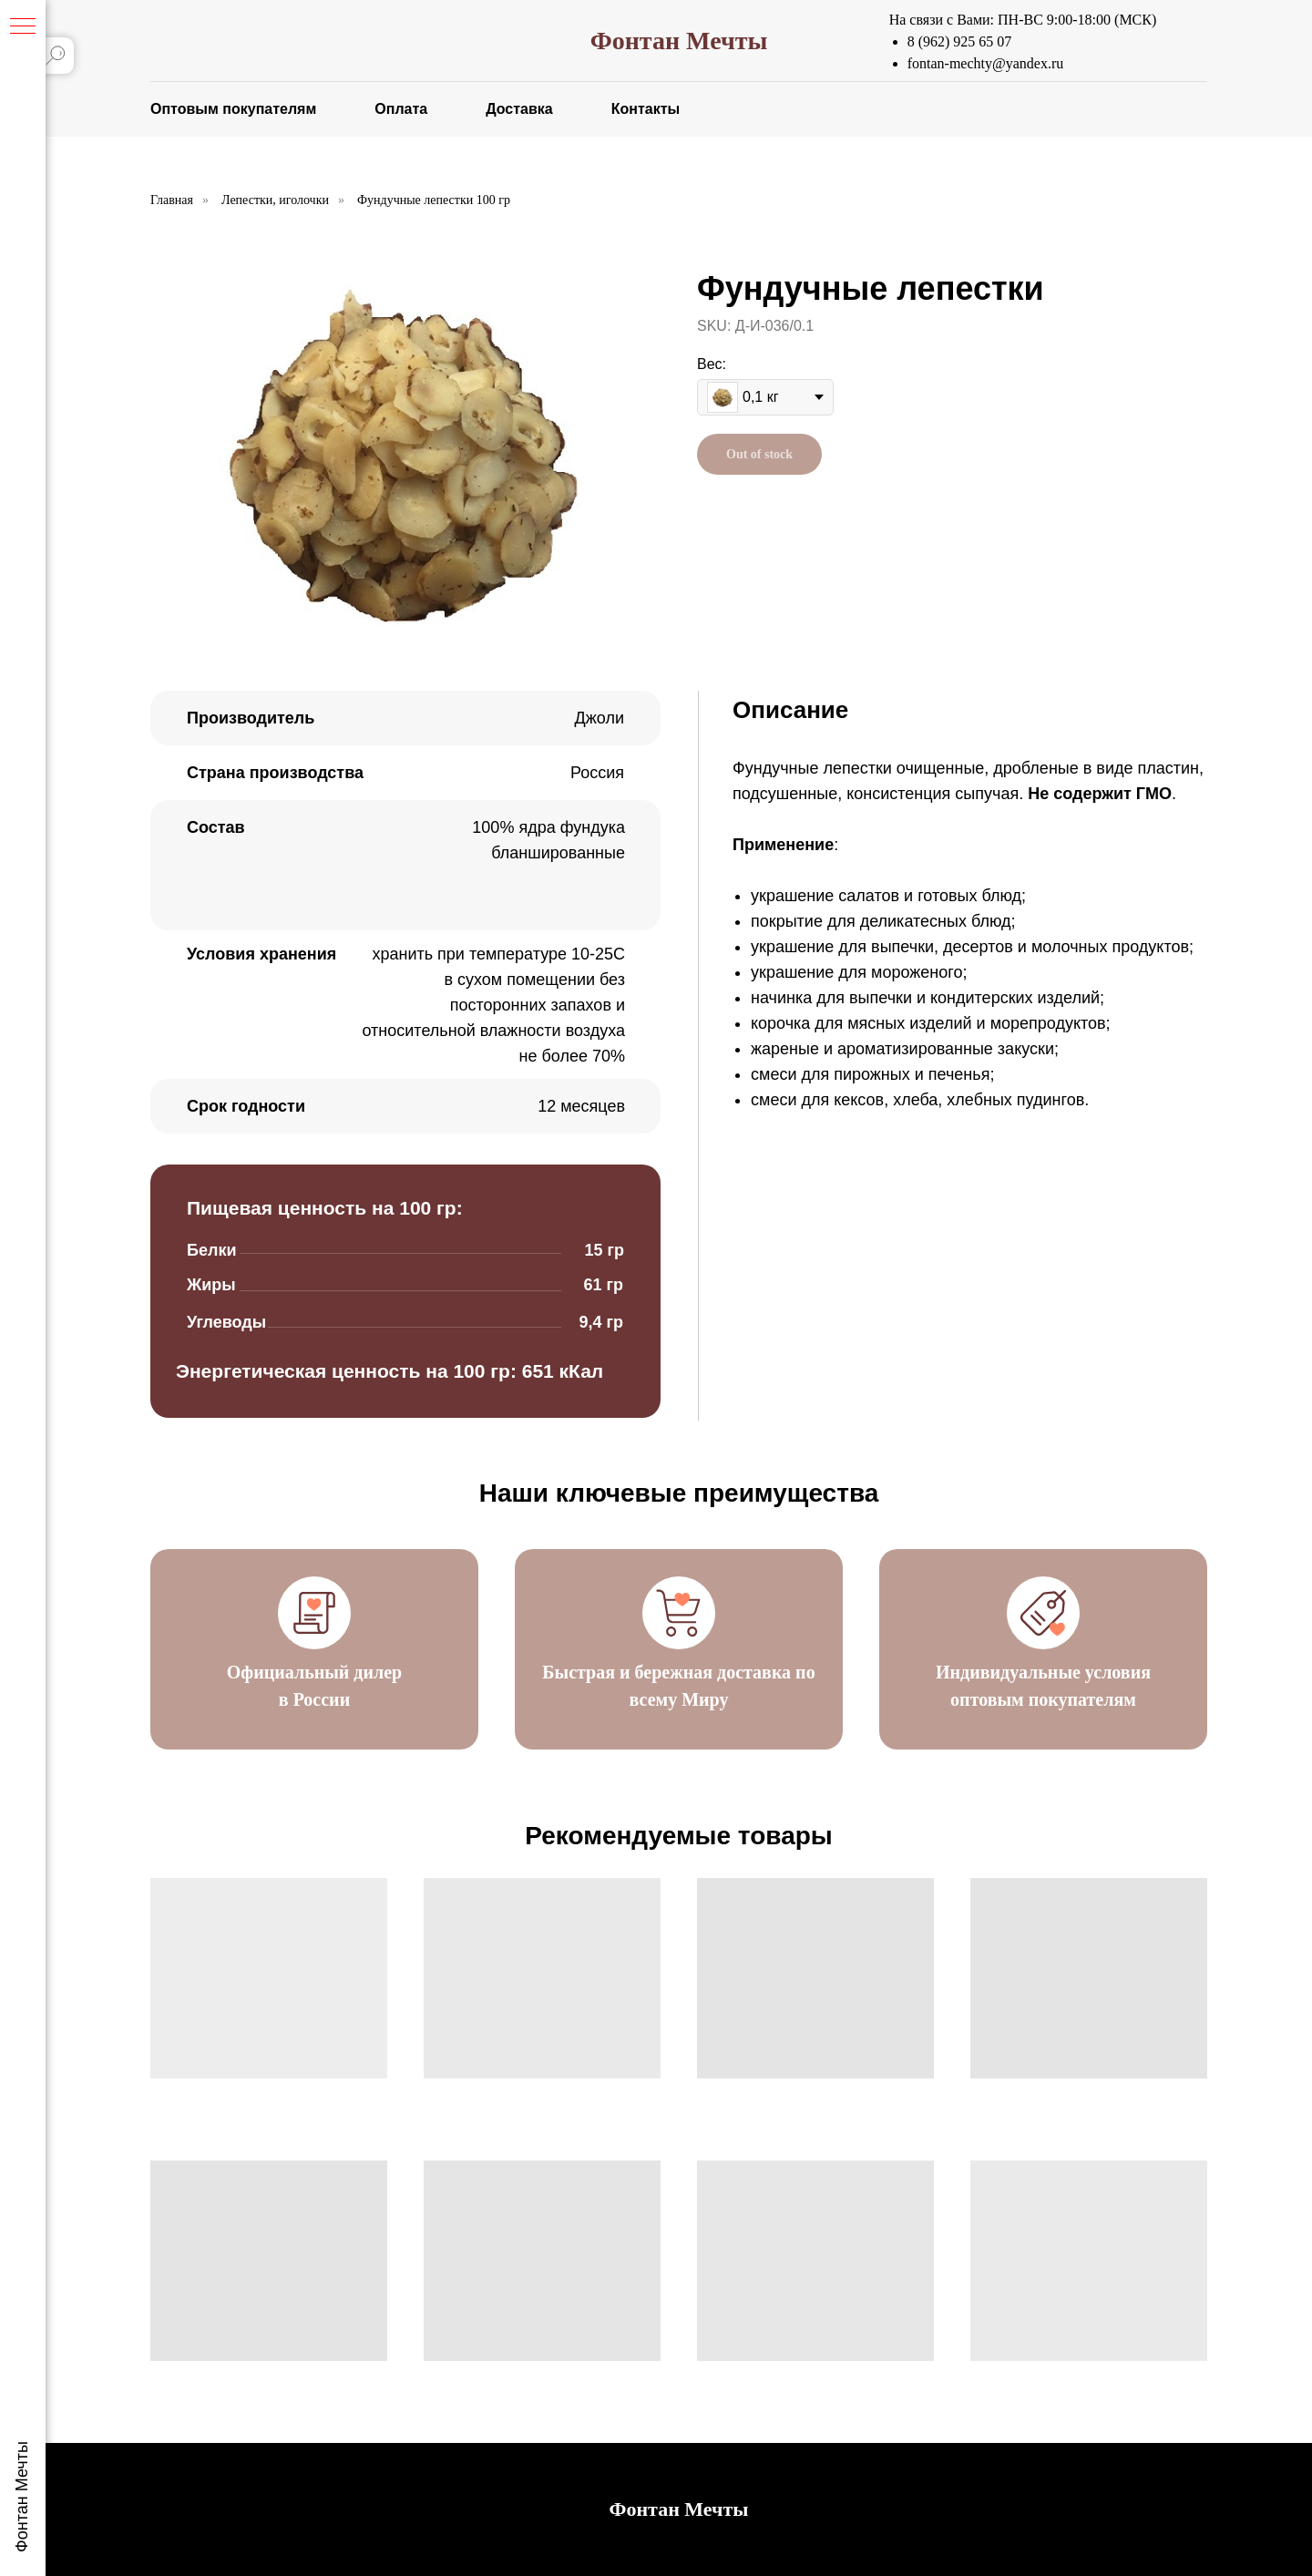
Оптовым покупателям (233, 109)
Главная (171, 200)
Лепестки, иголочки (275, 200)
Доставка (519, 109)
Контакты (645, 109)
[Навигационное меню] (23, 27)
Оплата (400, 109)
